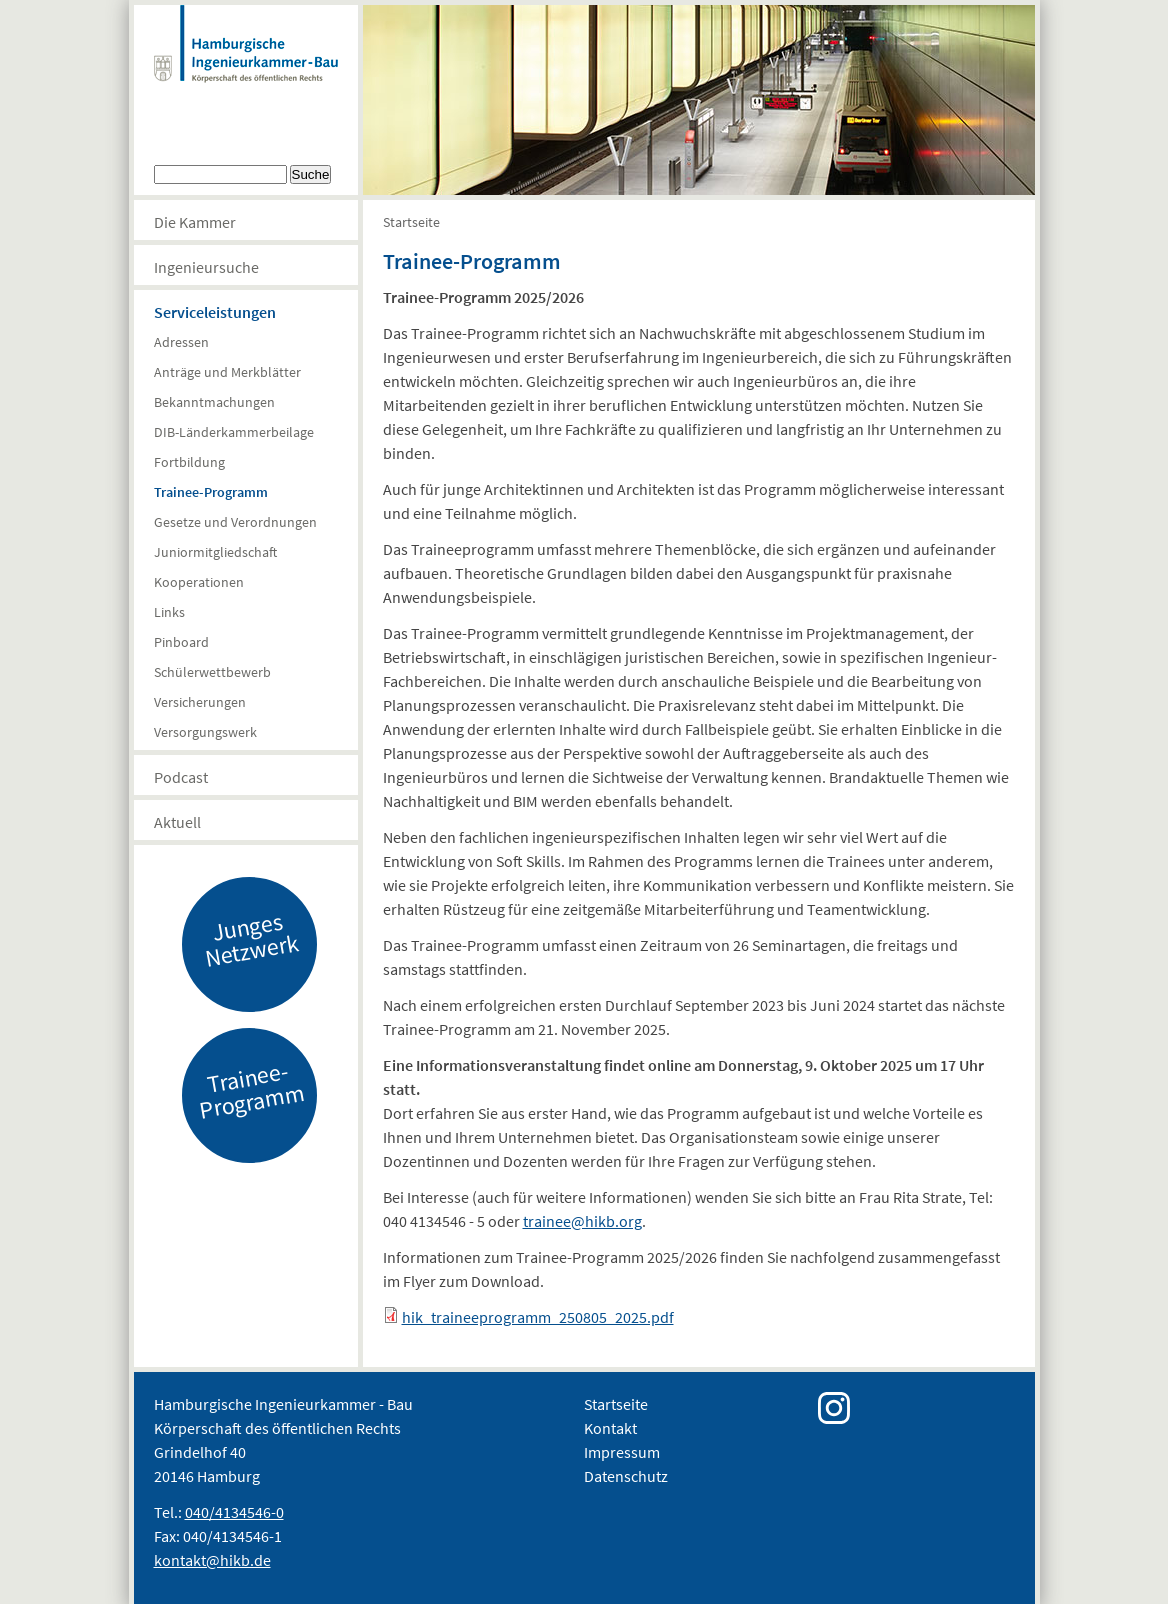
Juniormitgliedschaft (215, 552)
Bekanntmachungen (214, 402)
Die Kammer (195, 222)
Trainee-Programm (211, 492)
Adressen (181, 342)
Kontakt (610, 1428)
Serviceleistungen (215, 312)
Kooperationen (199, 582)
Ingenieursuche (206, 267)
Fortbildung (189, 462)
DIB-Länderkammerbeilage (234, 432)
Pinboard (181, 642)
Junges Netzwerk (251, 939)
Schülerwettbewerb (212, 672)
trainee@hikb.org (582, 1221)
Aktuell (177, 822)
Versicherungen (200, 702)
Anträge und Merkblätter (227, 372)
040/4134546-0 (234, 1512)
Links (169, 612)
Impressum (622, 1452)
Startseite (411, 222)
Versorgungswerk (205, 732)
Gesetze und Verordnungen (235, 522)
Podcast (181, 777)
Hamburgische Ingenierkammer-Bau (246, 64)
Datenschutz (626, 1476)
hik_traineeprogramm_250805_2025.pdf (538, 1317)
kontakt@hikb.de (212, 1560)
